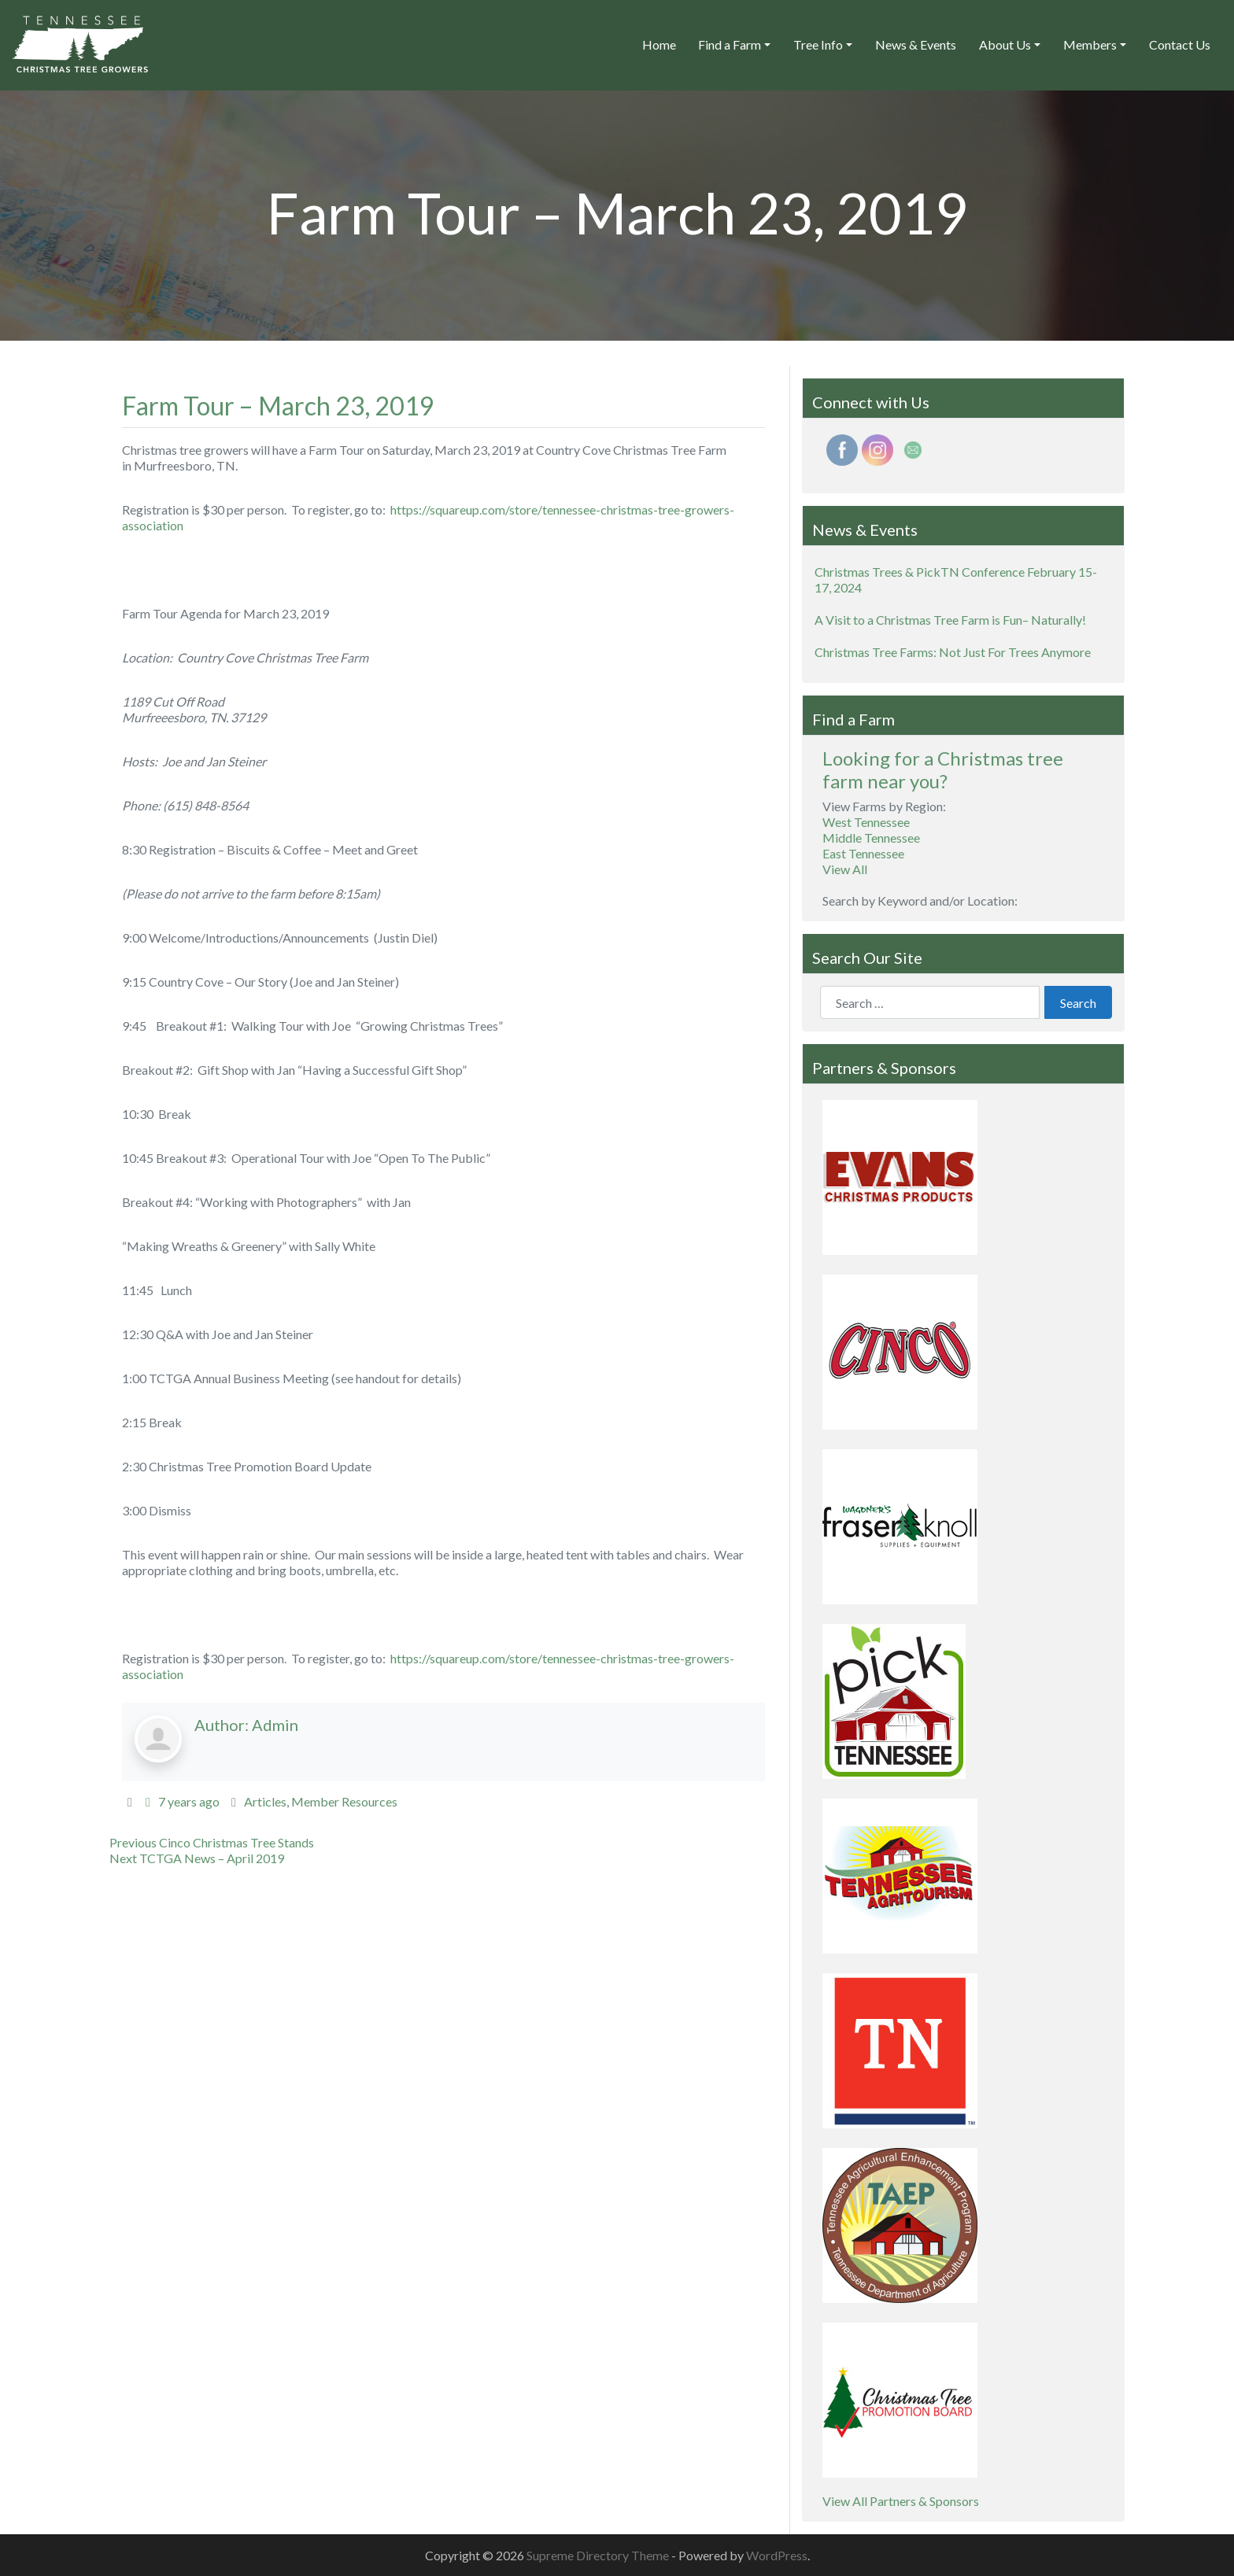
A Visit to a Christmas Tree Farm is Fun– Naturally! (950, 619)
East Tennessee (863, 853)
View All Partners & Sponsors (900, 2500)
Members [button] (1090, 44)
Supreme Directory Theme (598, 2555)
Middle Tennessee (871, 837)
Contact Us (1179, 44)
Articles (265, 1801)
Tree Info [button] (818, 44)
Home (659, 44)
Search (1078, 1002)
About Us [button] (1005, 44)
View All (844, 869)
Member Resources (344, 1801)
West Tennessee (866, 821)
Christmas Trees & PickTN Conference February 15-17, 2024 (956, 579)
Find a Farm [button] (729, 44)
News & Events (915, 44)
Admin (275, 1724)
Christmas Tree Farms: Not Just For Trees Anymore (953, 651)
